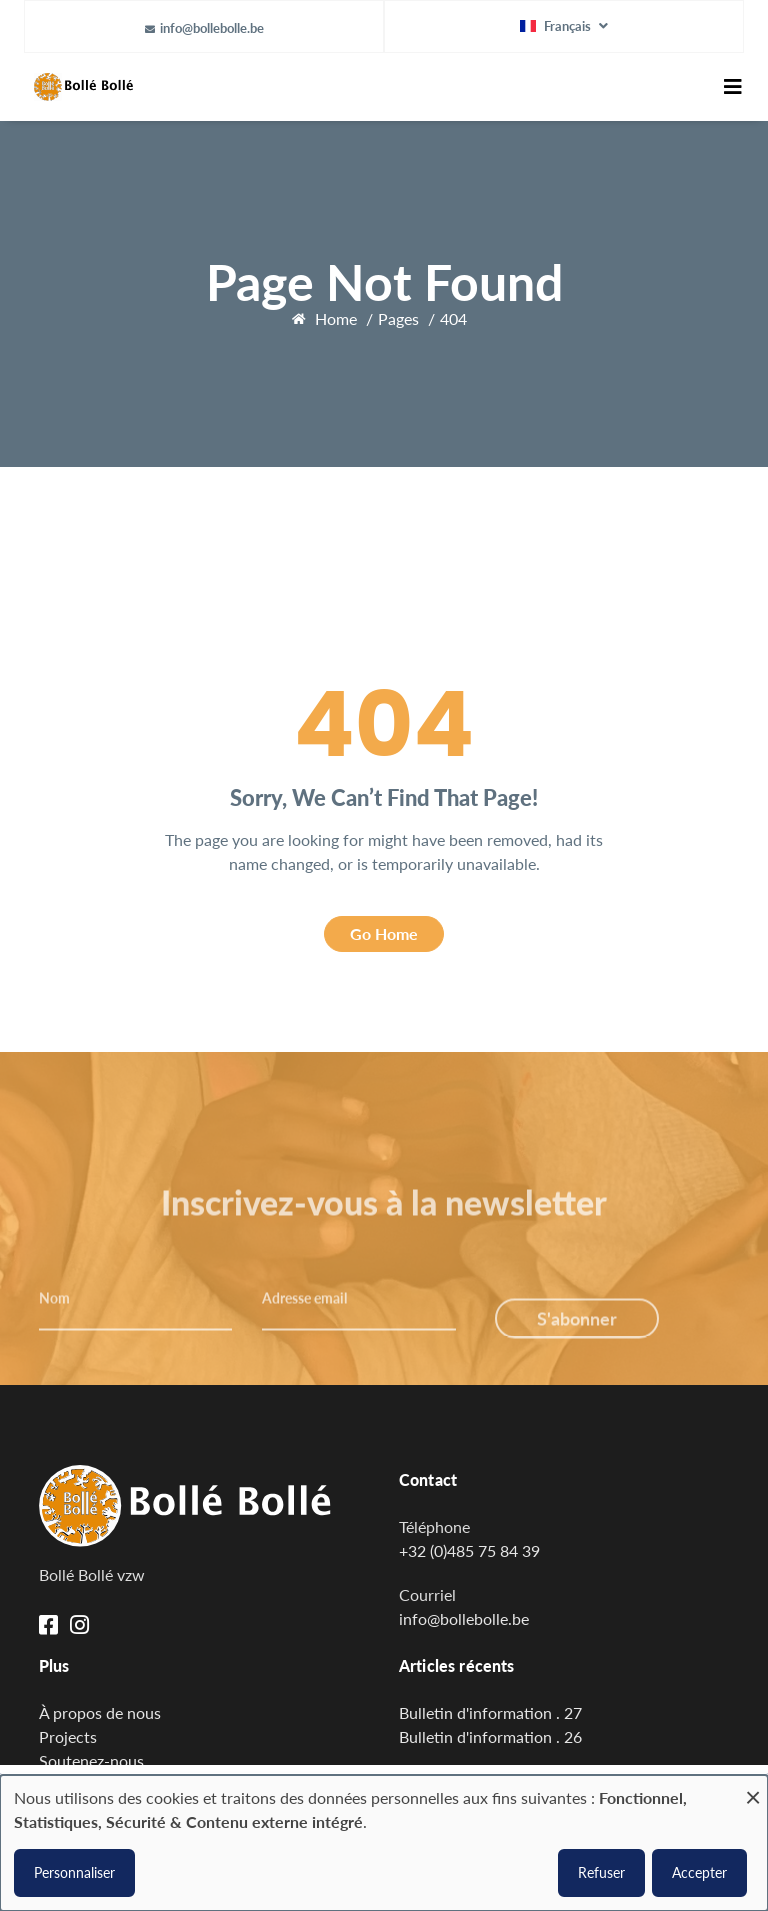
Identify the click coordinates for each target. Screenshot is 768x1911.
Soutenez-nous (91, 1760)
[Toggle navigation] (733, 87)
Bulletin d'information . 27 (490, 1712)
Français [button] (557, 26)
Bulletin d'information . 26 (490, 1736)
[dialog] (384, 1843)
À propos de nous (100, 1712)
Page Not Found (384, 282)
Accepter (699, 1872)
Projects (68, 1736)
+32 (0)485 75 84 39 (469, 1550)
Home (336, 318)
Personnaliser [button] (74, 1872)
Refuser (601, 1872)
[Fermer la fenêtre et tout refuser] (753, 1787)
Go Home (384, 933)
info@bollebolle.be (212, 28)
